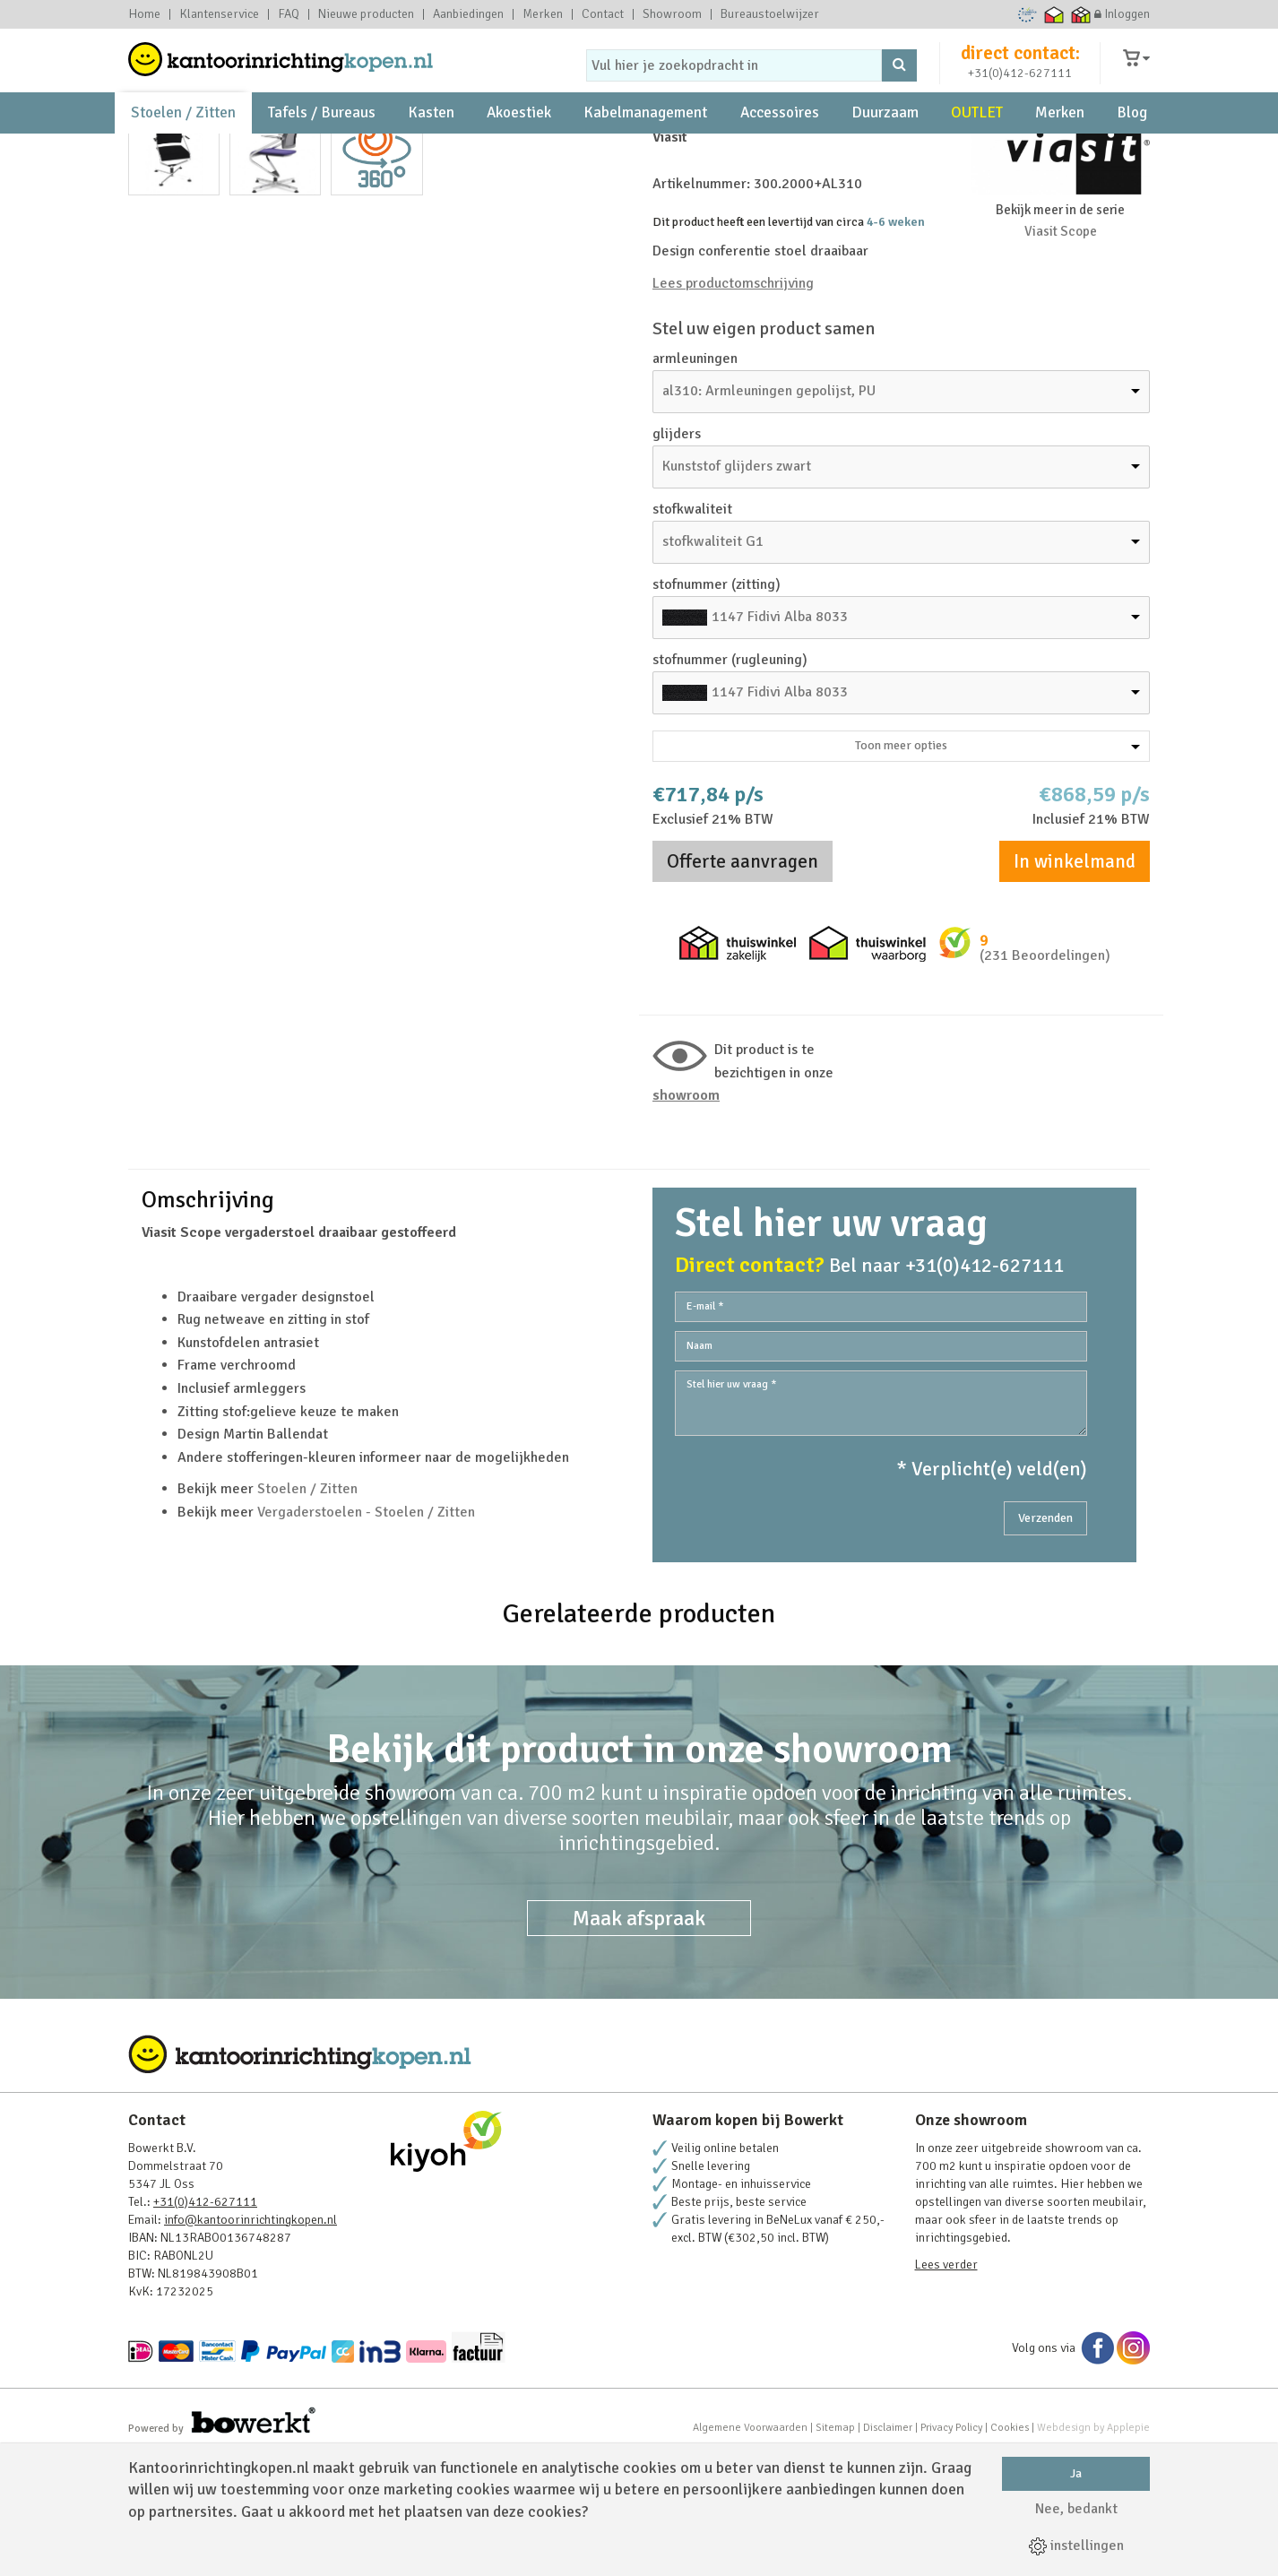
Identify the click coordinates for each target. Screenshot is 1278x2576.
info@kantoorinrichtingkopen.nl (250, 2339)
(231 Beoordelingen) (1045, 1076)
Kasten (431, 143)
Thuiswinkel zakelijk (1081, 14)
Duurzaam (885, 143)
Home (144, 14)
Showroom (672, 14)
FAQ (288, 14)
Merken (542, 14)
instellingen (1076, 2545)
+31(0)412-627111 (1020, 86)
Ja (1076, 2473)
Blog (1132, 143)
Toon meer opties (997, 865)
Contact (603, 14)
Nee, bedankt (1076, 2509)
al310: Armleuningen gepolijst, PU (769, 511)
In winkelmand (1075, 981)
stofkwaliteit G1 (713, 661)
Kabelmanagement (645, 143)
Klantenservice (219, 14)
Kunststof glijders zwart (736, 586)
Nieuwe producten (366, 14)
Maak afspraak (639, 2038)
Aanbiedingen (468, 14)
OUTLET (977, 143)
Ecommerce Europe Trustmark (1027, 14)
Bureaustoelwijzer (770, 14)
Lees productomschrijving (733, 403)
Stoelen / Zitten (183, 143)
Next (602, 468)
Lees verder (946, 2384)
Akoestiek (519, 143)
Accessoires (779, 143)
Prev (151, 468)
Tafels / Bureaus (322, 143)
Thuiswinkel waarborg (1054, 14)
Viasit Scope (1060, 351)
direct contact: (1020, 66)
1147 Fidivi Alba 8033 (780, 737)
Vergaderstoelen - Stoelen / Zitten (366, 1632)
